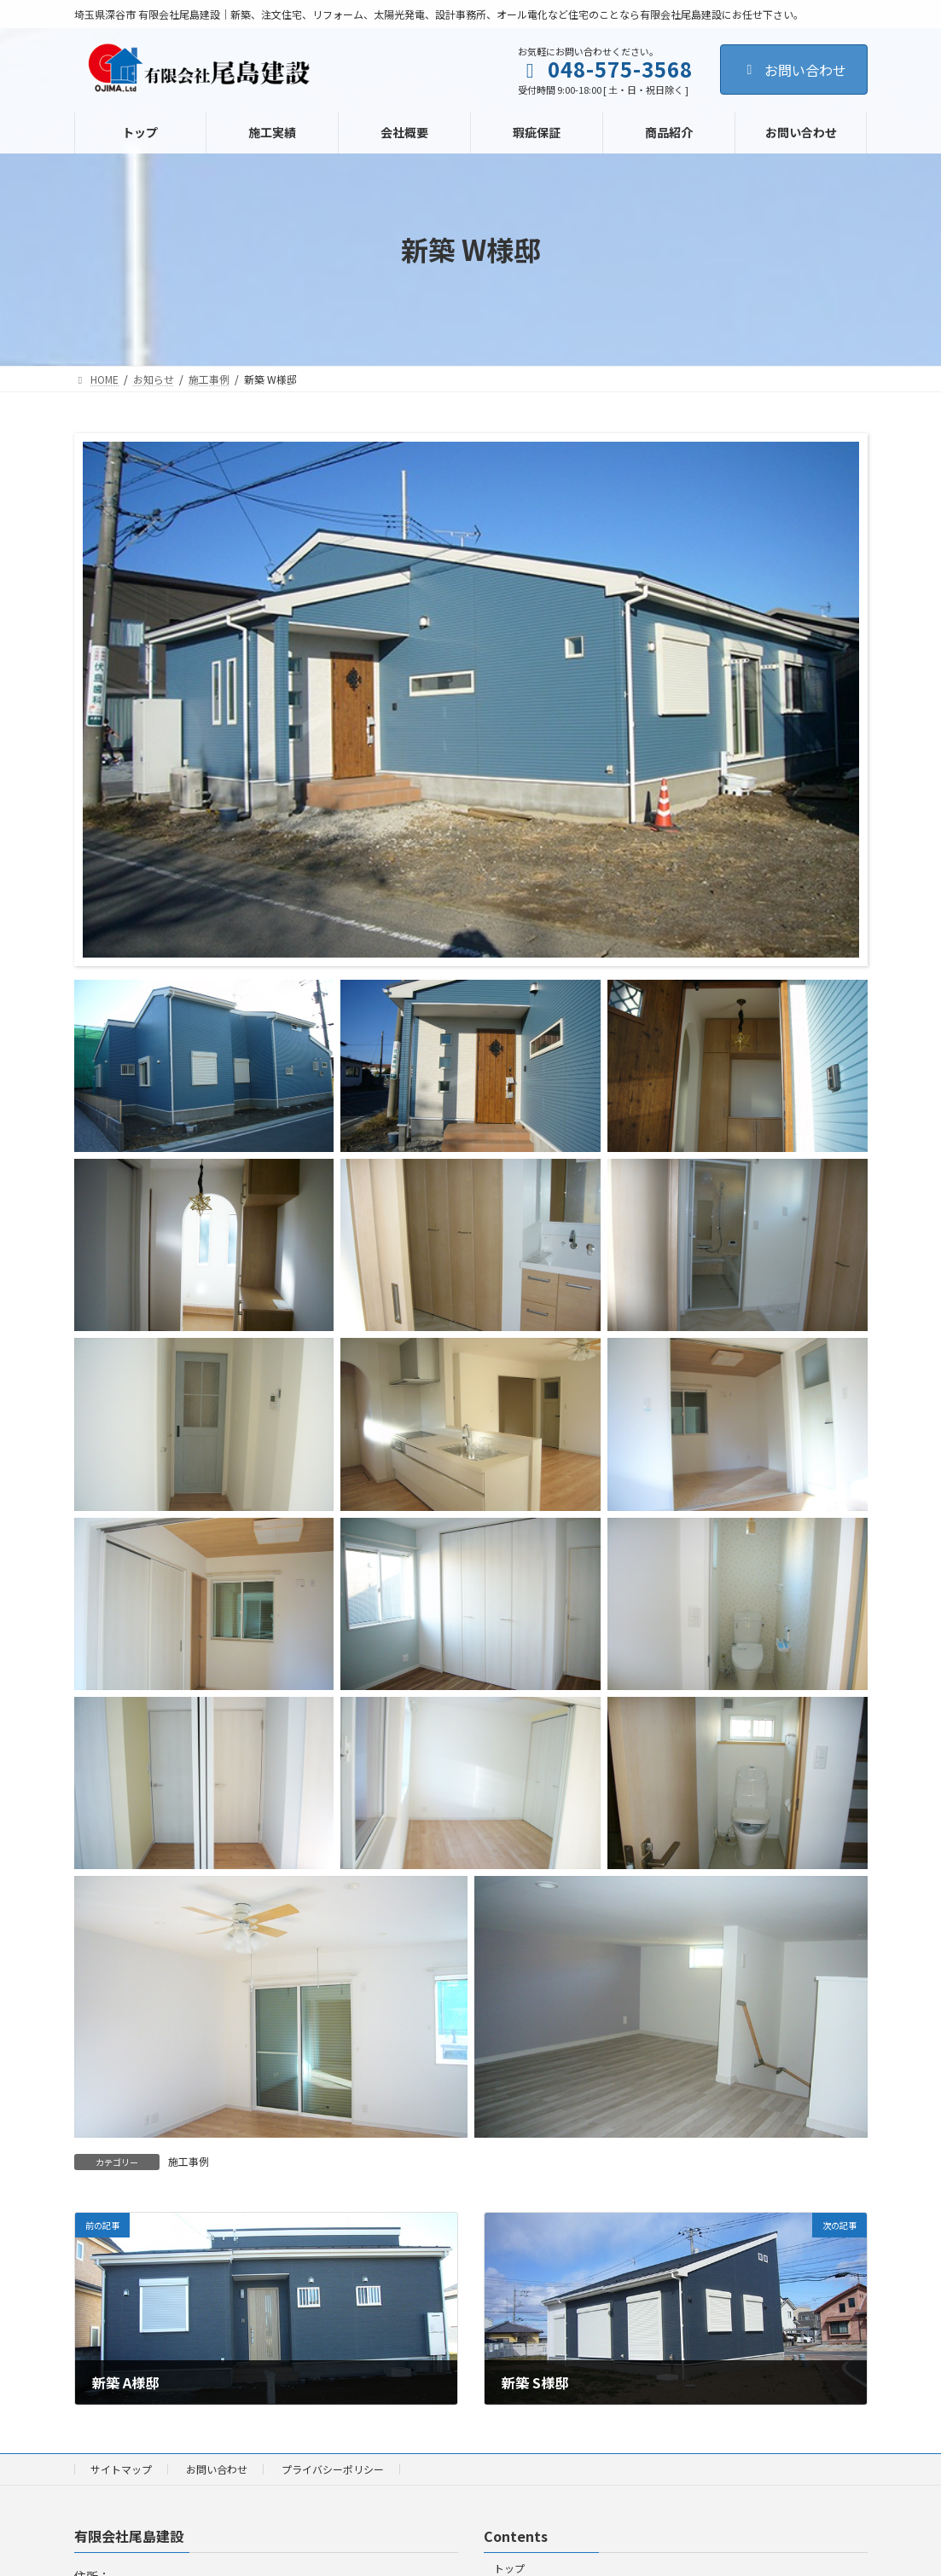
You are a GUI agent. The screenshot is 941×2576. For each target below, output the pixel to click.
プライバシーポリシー (333, 2469)
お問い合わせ (793, 70)
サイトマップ (121, 2469)
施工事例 (188, 2161)
